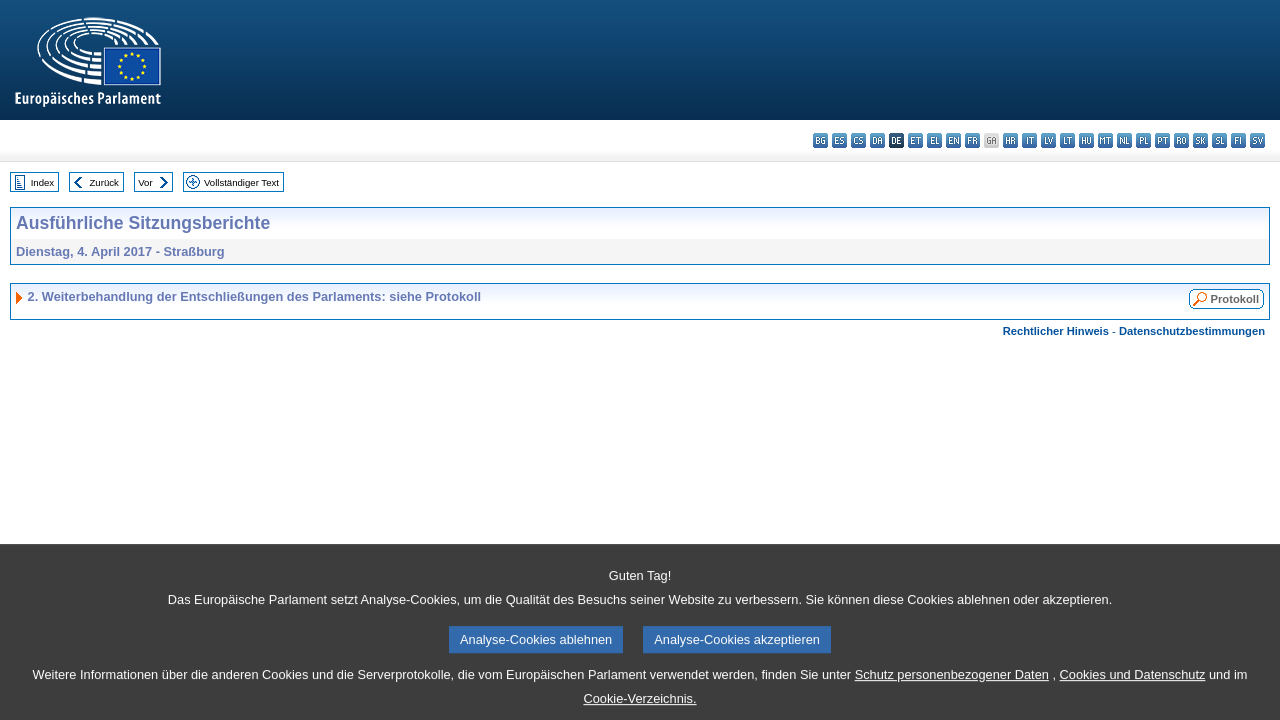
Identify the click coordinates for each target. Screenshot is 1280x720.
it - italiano (1029, 140)
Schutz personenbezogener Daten (952, 686)
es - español (839, 140)
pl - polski (1143, 140)
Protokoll (1235, 299)
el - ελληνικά (934, 140)
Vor (145, 182)
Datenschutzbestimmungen (1192, 331)
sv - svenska (1257, 140)
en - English (953, 140)
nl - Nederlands (1124, 140)
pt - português (1162, 140)
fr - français (972, 140)
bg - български (820, 140)
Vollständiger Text (241, 182)
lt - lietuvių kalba (1067, 140)
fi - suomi (1238, 140)
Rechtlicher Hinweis (1056, 331)
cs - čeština (858, 140)
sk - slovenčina (1200, 140)
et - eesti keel (915, 140)
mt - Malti (1105, 140)
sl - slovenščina (1219, 140)
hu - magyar (1086, 140)
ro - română (1181, 140)
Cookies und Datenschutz (1133, 686)
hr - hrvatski (1010, 140)
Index (42, 182)
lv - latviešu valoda (1048, 140)
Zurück (104, 182)
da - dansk (877, 140)
